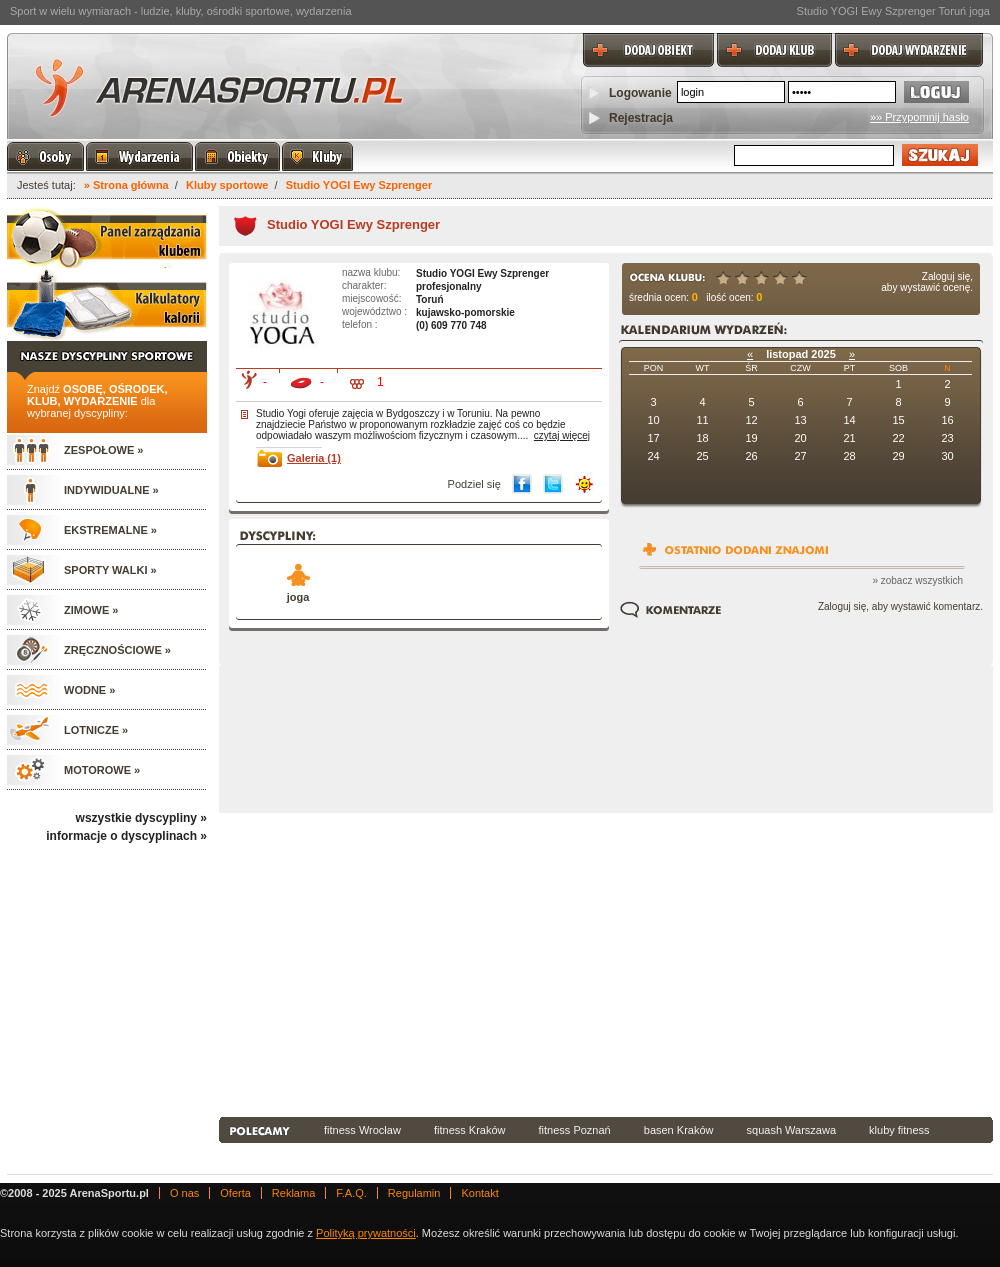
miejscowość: (371, 298)
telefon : (360, 324)
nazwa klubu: (371, 272)
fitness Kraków (470, 1130)
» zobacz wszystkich (917, 580)
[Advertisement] (532, 963)
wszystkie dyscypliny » (141, 818)
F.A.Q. (351, 1193)
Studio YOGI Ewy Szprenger (359, 185)
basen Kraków (679, 1130)
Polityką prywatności (366, 1233)
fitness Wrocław (362, 1130)
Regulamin (414, 1193)
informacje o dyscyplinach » (126, 836)
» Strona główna (126, 185)
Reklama (293, 1193)
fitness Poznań (575, 1130)
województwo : (374, 311)
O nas (184, 1193)
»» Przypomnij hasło (919, 117)
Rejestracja (641, 118)
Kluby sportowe (227, 185)
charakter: (364, 285)
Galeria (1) (314, 458)
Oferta (235, 1193)
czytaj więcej (562, 435)
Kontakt (479, 1193)
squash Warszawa (791, 1130)
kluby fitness (899, 1130)
